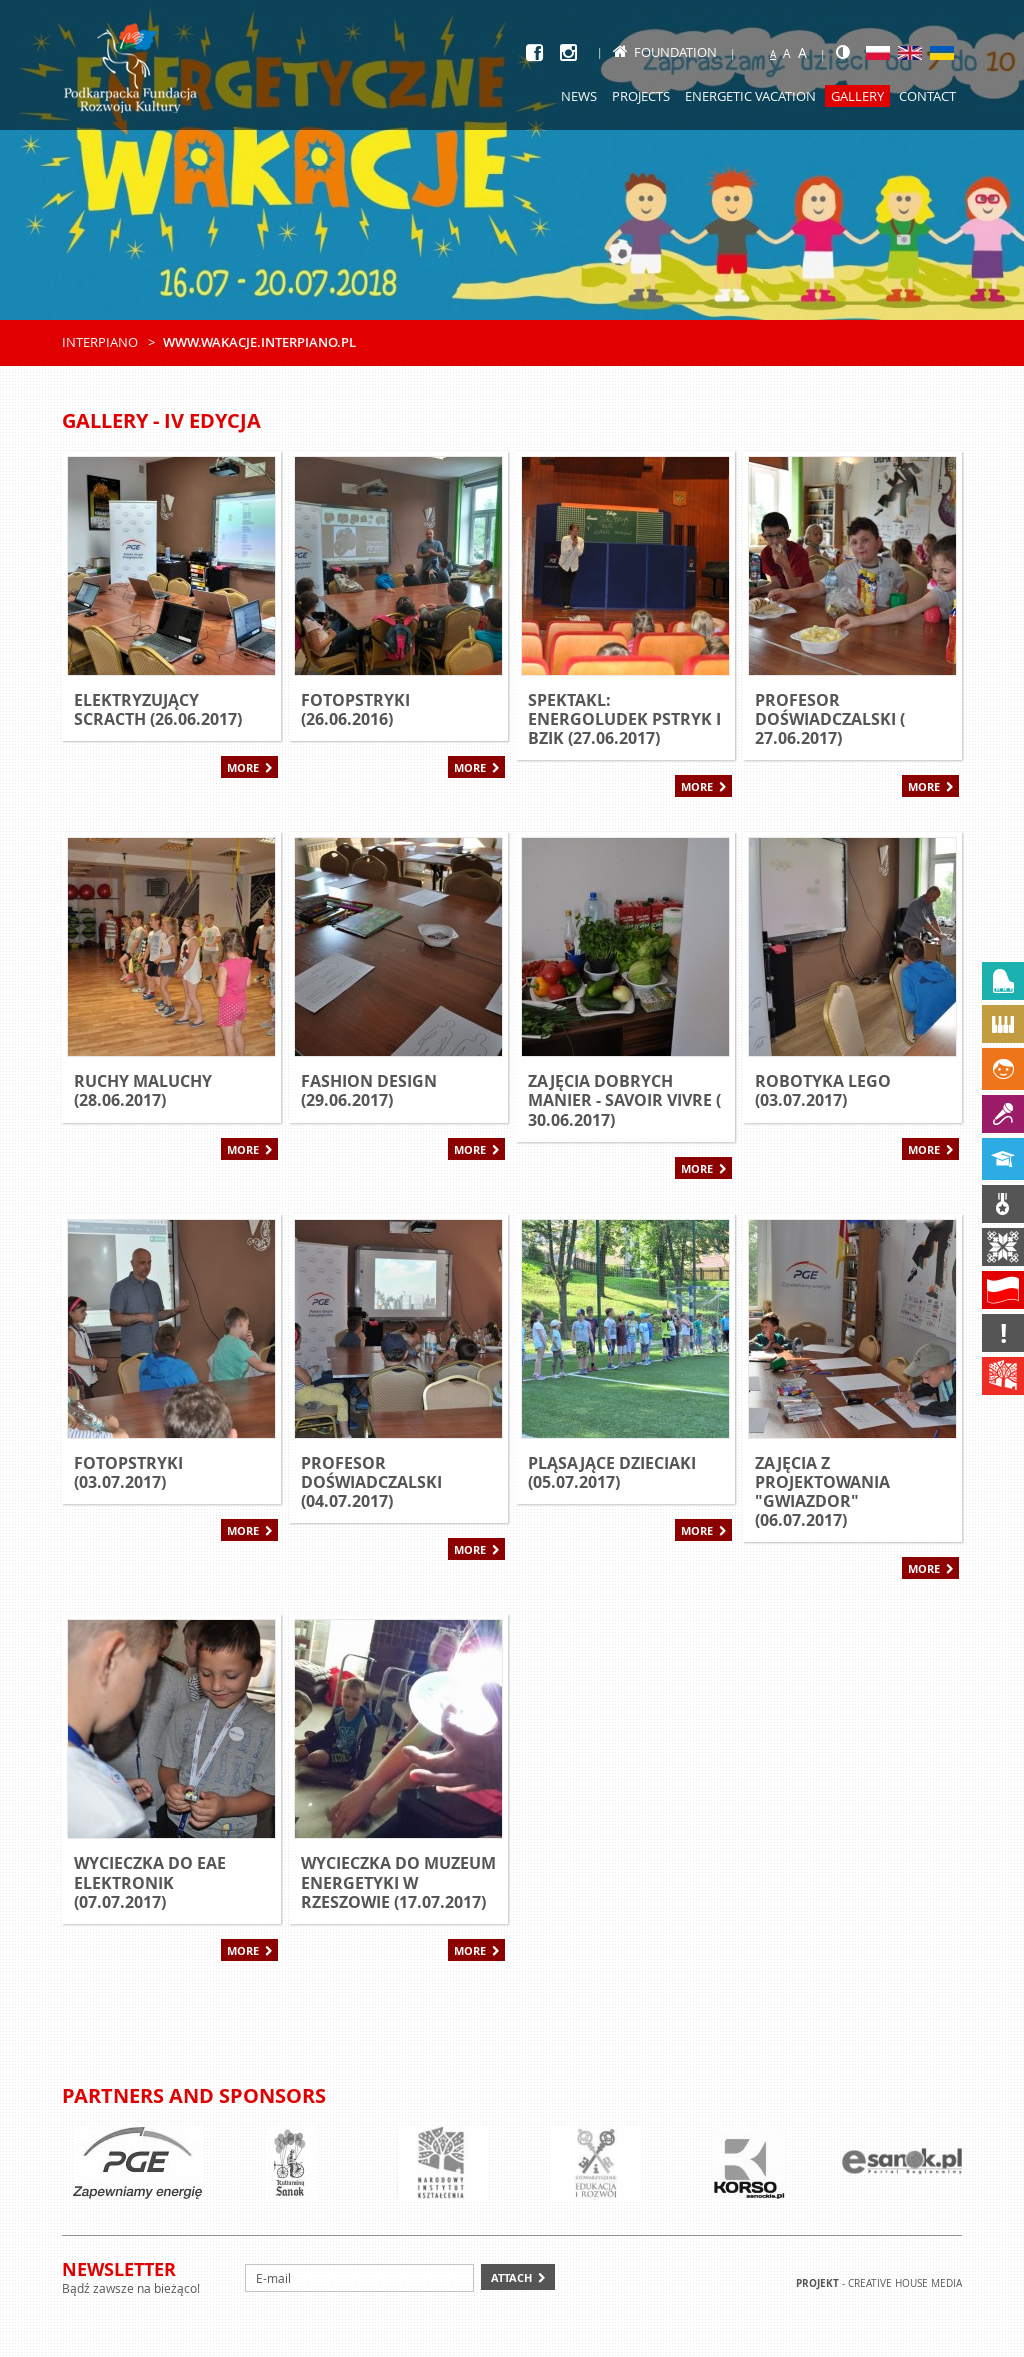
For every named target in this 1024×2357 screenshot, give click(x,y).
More (243, 767)
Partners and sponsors (194, 2095)
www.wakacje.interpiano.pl (259, 342)
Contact (927, 96)
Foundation (665, 52)
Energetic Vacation (750, 96)
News (579, 96)
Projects (641, 96)
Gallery (857, 96)
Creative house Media (905, 2283)
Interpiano (100, 342)
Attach (511, 2277)
